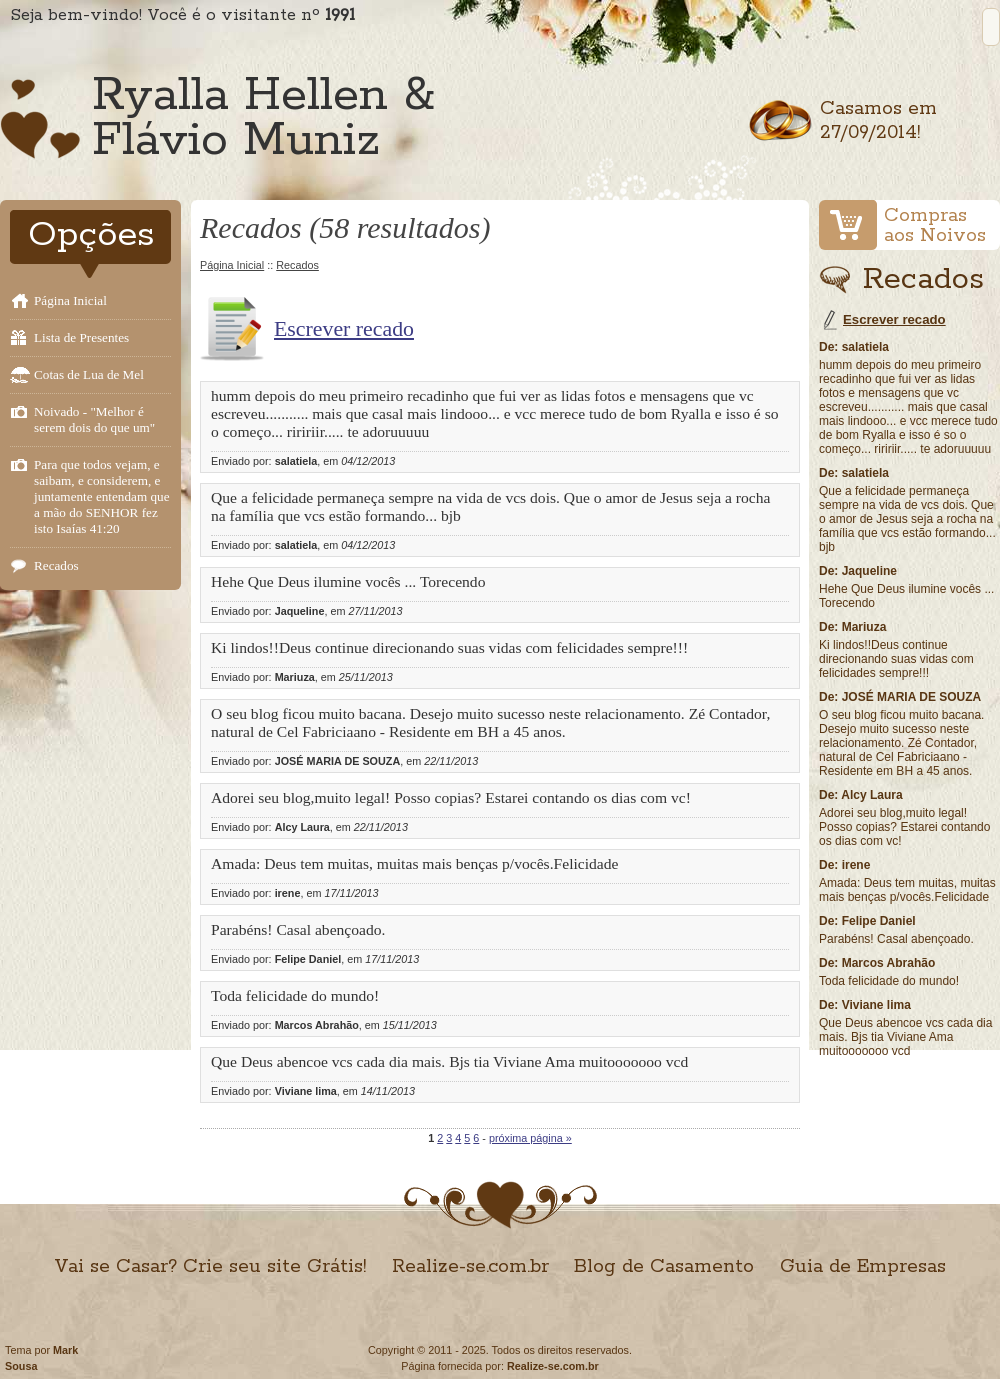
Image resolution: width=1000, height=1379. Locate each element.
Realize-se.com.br (470, 1267)
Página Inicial (70, 300)
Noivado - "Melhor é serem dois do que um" (94, 419)
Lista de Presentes (81, 337)
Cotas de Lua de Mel (89, 374)
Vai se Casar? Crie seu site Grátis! (210, 1267)
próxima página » (530, 1138)
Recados (56, 565)
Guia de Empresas (863, 1267)
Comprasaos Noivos (935, 226)
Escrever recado (344, 329)
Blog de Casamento (664, 1267)
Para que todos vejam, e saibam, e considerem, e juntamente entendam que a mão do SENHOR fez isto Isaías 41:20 (102, 496)
